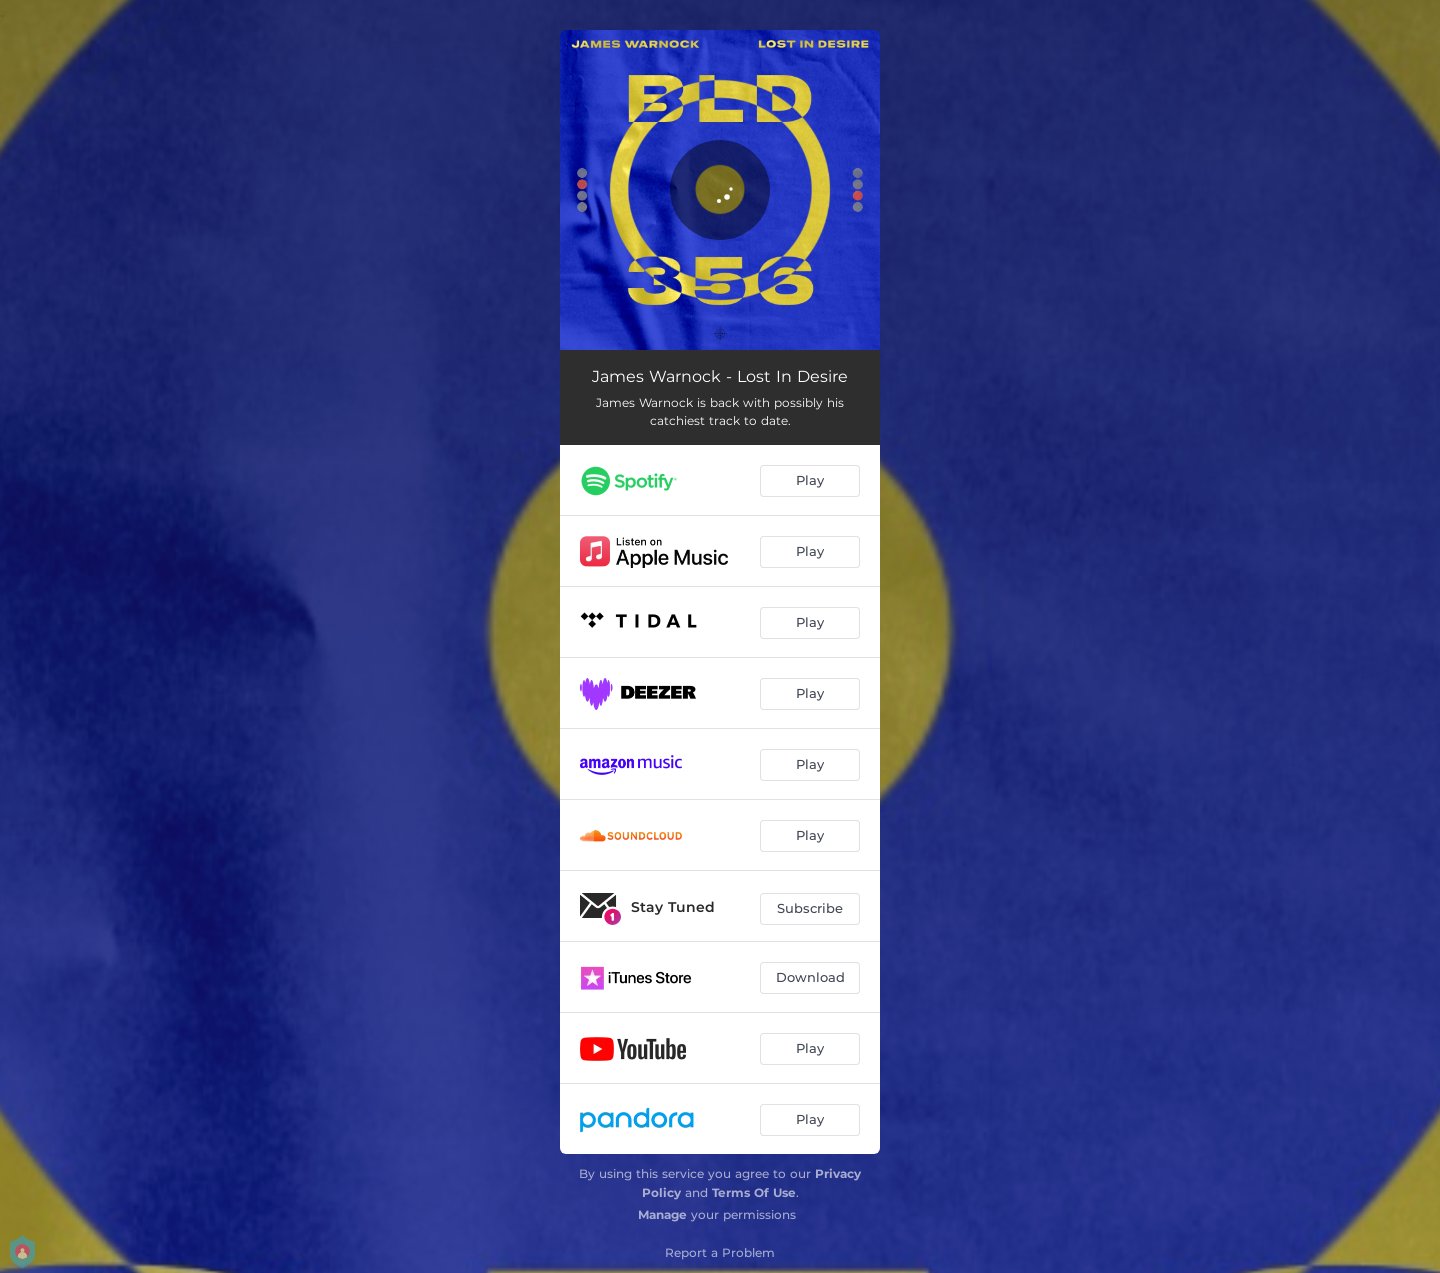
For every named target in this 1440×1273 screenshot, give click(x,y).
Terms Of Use (754, 1192)
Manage (662, 1214)
